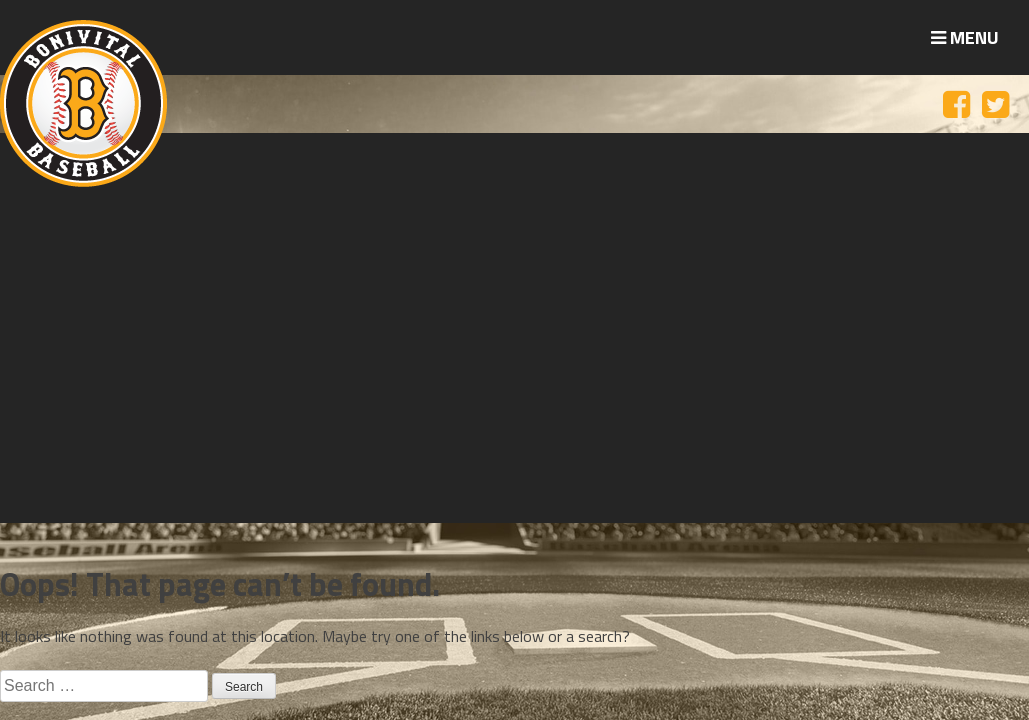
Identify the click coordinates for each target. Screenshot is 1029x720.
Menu (965, 37)
